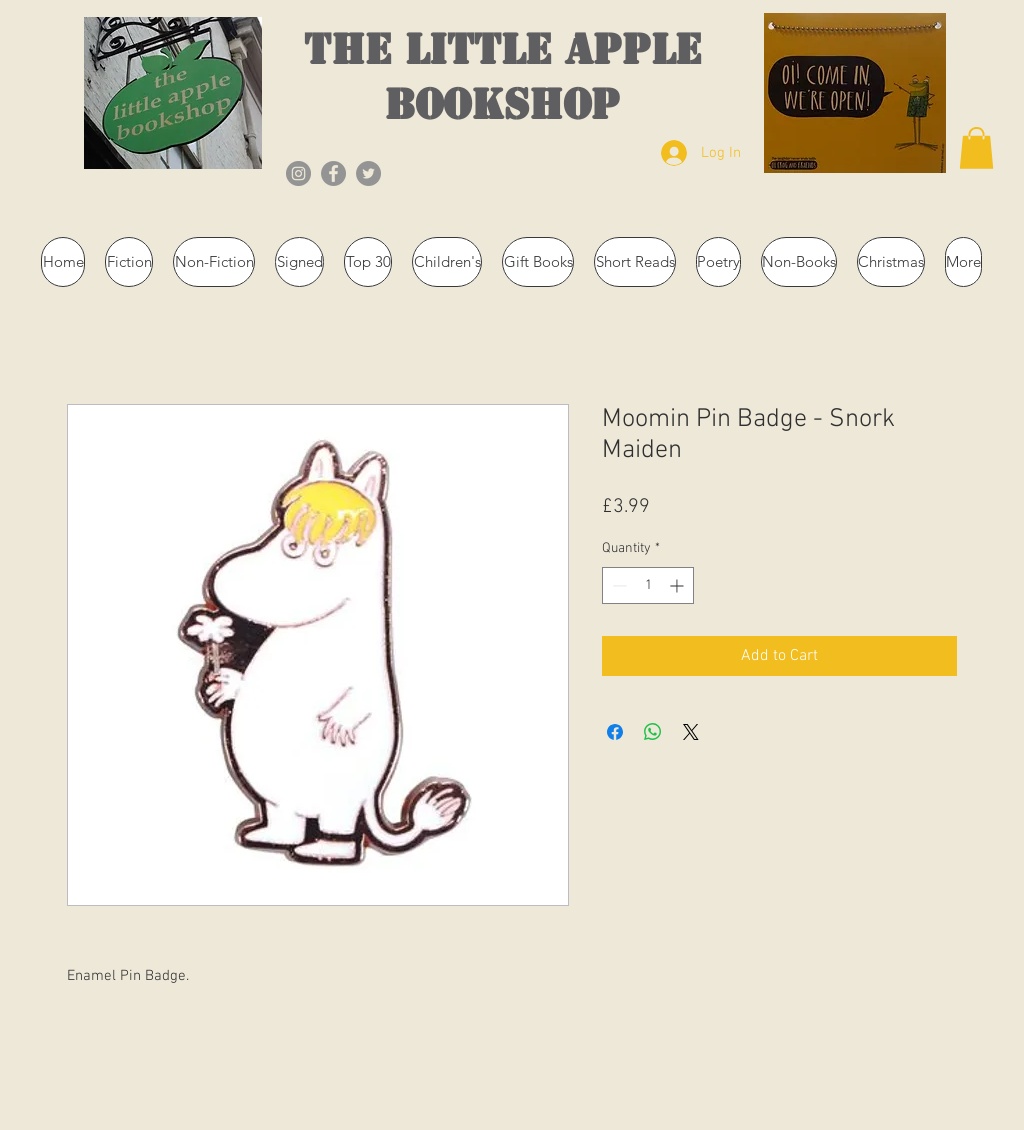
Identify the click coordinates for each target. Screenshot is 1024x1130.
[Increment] (678, 585)
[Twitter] (368, 173)
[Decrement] (617, 585)
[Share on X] (691, 732)
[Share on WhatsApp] (653, 732)
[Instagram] (298, 173)
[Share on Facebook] (615, 732)
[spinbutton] (648, 585)
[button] (976, 148)
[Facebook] (333, 173)
